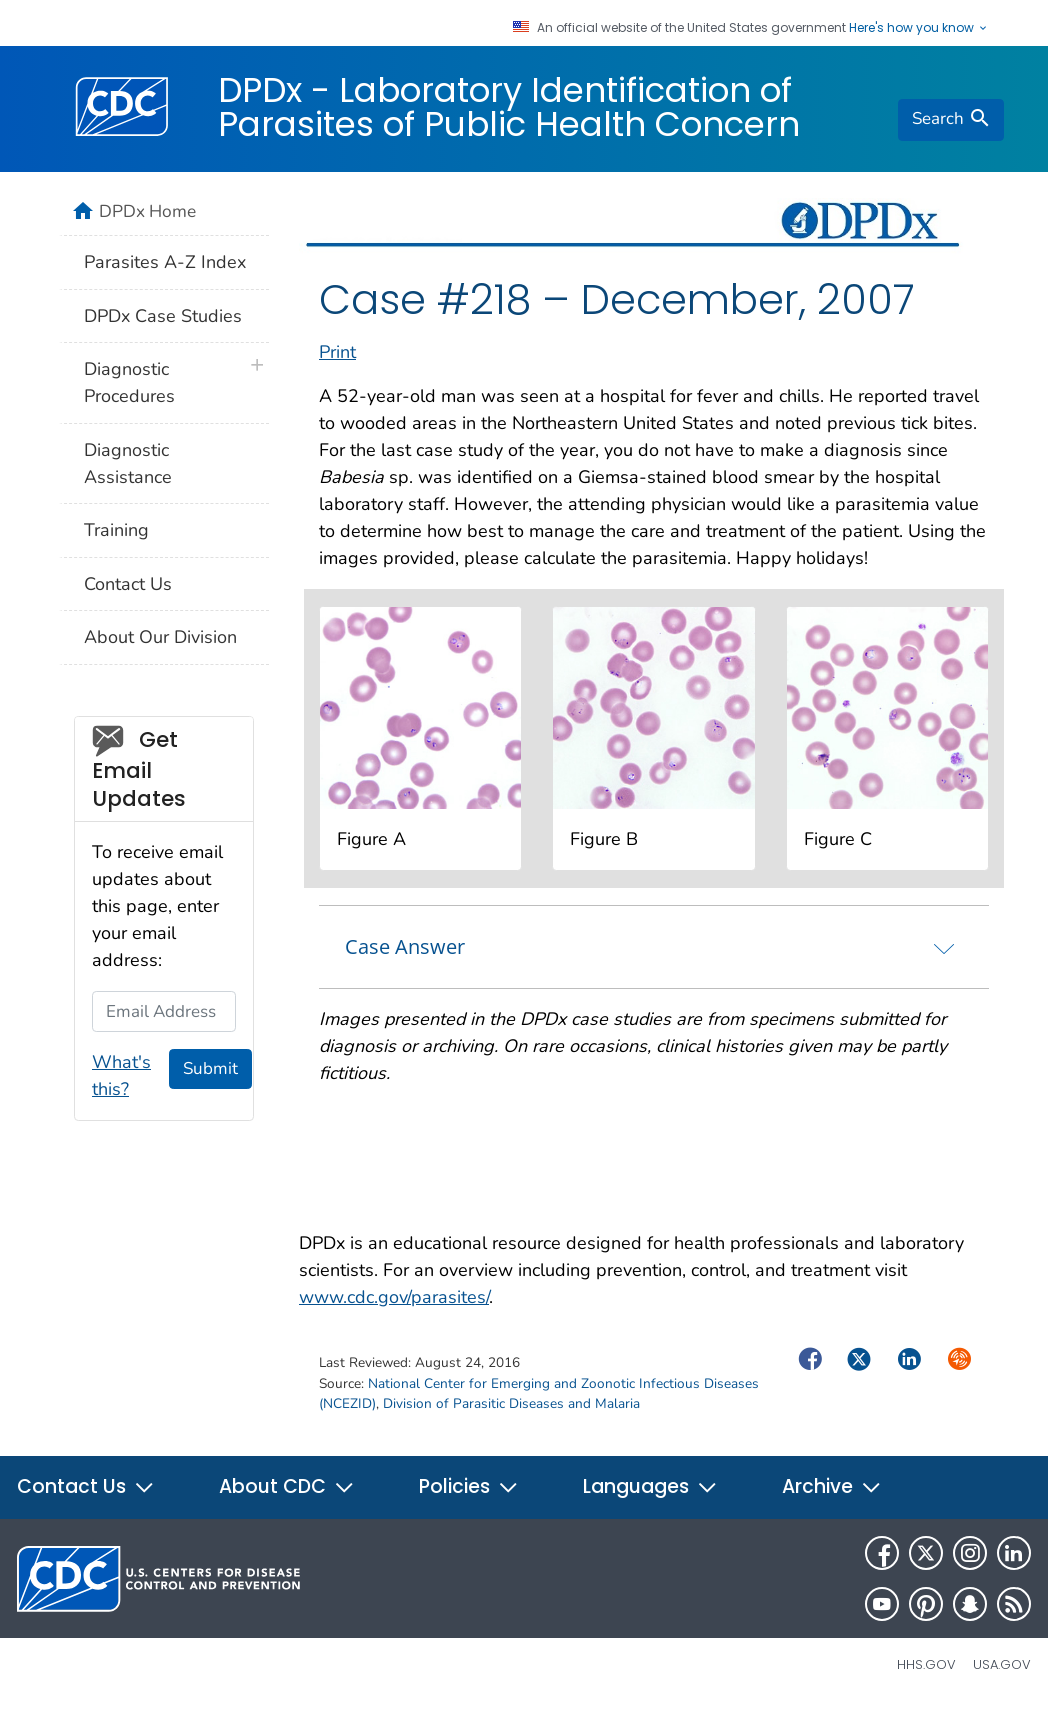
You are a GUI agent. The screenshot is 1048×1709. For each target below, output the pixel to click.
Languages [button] (650, 1486)
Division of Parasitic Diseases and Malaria (511, 1403)
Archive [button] (832, 1486)
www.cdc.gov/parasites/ (394, 1297)
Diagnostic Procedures (129, 382)
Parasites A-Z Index (165, 262)
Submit (210, 1068)
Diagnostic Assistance (128, 463)
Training (116, 530)
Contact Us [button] (86, 1486)
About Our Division (160, 637)
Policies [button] (469, 1486)
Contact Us (128, 584)
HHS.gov (926, 1664)
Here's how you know (919, 28)
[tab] (654, 947)
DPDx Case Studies (163, 316)
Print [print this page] (337, 352)
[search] (951, 120)
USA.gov (1002, 1664)
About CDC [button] (287, 1486)
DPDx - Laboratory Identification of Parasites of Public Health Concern (509, 107)
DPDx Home (147, 211)
